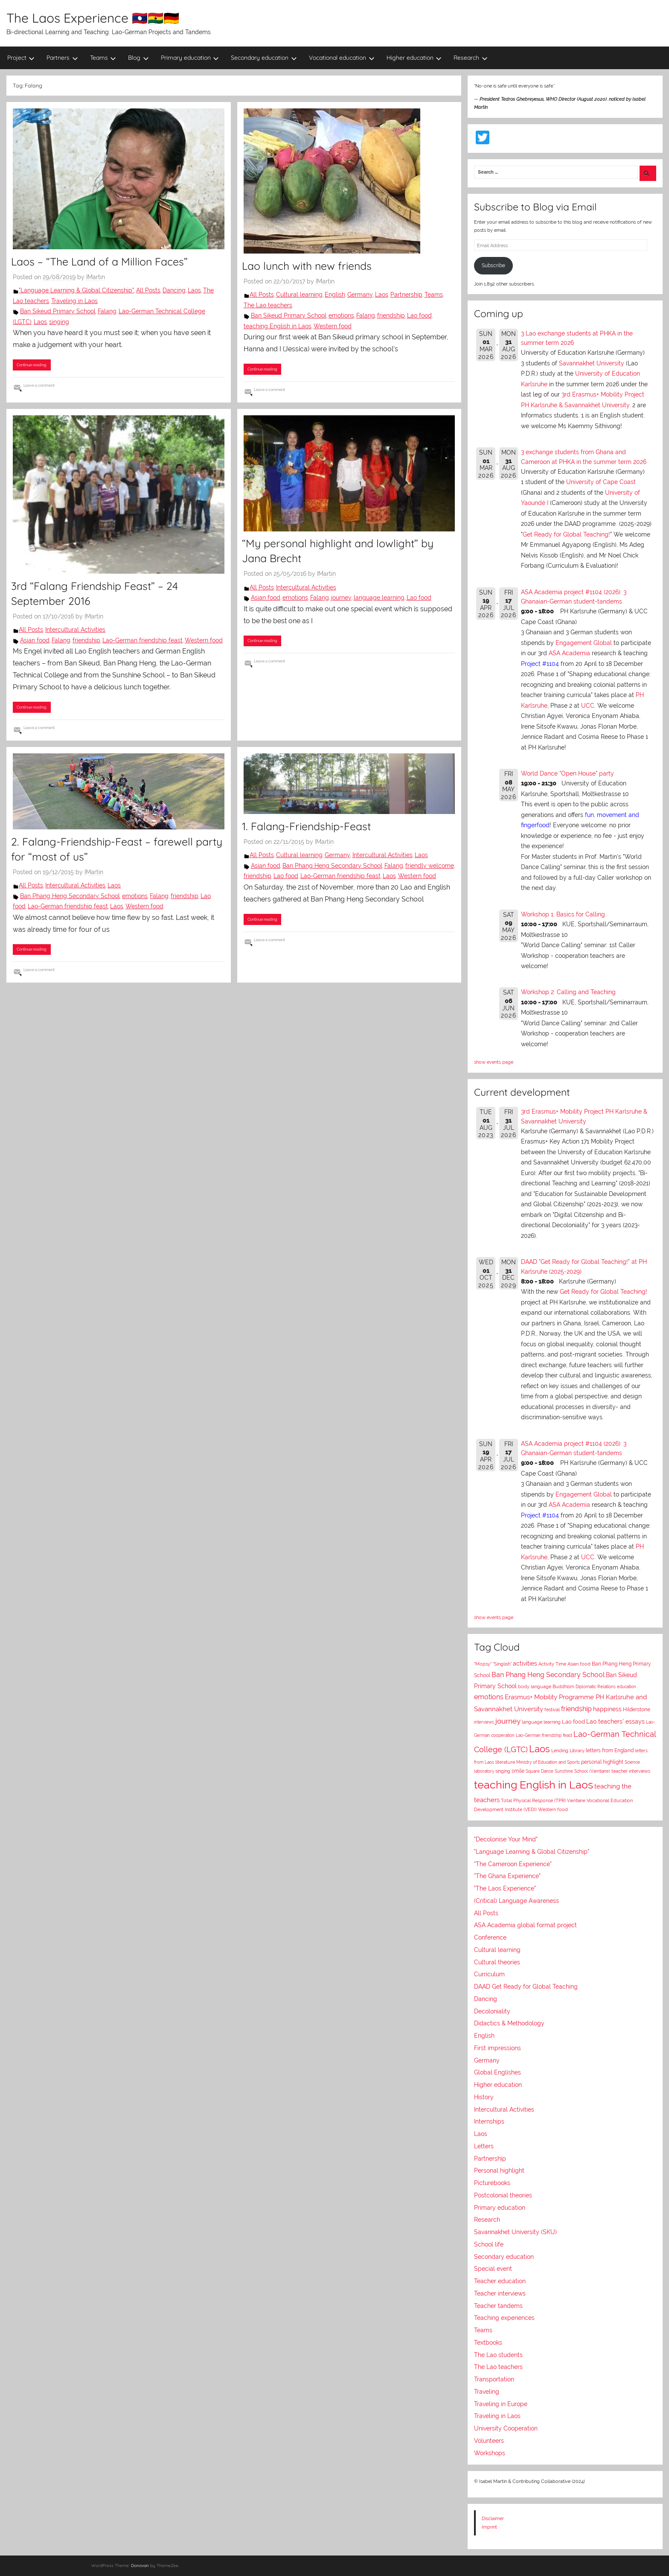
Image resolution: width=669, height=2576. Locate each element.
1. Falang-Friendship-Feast (306, 826)
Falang (107, 311)
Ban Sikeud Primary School (58, 311)
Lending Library (568, 1750)
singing (59, 321)
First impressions (497, 2048)
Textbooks (488, 2342)
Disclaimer (493, 2518)
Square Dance (539, 1771)
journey (341, 597)
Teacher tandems (498, 2305)
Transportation (494, 2379)
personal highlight (602, 1762)
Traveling (486, 2391)
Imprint (489, 2527)
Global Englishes (497, 2072)
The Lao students (498, 2354)
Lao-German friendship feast (142, 640)
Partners (62, 57)
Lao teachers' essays (615, 1721)
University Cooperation (506, 2428)
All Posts (148, 290)
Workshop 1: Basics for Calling (563, 914)
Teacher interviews (500, 2293)
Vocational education (342, 57)
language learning (379, 597)
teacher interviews (630, 1771)
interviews (484, 1721)
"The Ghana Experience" (507, 1876)
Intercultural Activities (75, 629)
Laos (194, 290)
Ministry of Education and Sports (548, 1762)
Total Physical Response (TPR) (533, 1800)
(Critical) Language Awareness (516, 1900)
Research (471, 57)
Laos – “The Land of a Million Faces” (99, 261)
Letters (484, 2146)
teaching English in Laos (277, 326)
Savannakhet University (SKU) (515, 2232)
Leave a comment (39, 385)
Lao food (419, 315)
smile (518, 1771)
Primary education (190, 57)
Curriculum (489, 1974)
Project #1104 (540, 663)
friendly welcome (429, 865)
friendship (391, 315)
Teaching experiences (504, 2317)
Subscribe (493, 265)
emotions (341, 315)
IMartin (95, 277)
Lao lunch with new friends (307, 265)
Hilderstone (636, 1709)
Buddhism (563, 1686)
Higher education (414, 57)
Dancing (174, 290)
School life (488, 2244)
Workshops (489, 2453)
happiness (607, 1709)
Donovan (140, 2565)
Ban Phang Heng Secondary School (70, 896)
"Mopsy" (483, 1664)
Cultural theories (497, 1962)
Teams (103, 57)
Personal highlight (499, 2170)
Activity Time (552, 1664)
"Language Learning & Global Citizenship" (76, 290)
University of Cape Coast (601, 481)
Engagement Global (584, 642)
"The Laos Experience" (505, 1888)
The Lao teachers (268, 305)
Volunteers (489, 2440)
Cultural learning (299, 294)
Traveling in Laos (74, 301)
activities (525, 1663)
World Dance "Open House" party (567, 773)
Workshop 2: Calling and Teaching (568, 992)
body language (534, 1686)
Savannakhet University (591, 363)
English (335, 294)
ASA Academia (569, 653)
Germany (360, 294)
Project (21, 57)
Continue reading (32, 364)
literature (505, 1762)
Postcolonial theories (503, 2195)
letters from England (610, 1750)
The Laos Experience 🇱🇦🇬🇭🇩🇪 (92, 18)
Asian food (34, 640)
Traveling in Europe (500, 2404)
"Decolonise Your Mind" (506, 1839)
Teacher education (500, 2281)
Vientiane (576, 1800)
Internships (489, 2121)
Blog (138, 57)
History (484, 2097)
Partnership (406, 294)
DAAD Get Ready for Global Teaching (526, 1986)
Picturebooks (492, 2182)
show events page (493, 1062)
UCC (587, 705)
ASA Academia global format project (525, 1925)
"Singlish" (502, 1664)
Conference (490, 1937)
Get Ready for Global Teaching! (566, 534)
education (626, 1686)
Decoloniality (492, 2011)
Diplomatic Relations (596, 1686)
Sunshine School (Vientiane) (582, 1771)
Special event (493, 2268)
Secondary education (264, 57)
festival (552, 1709)
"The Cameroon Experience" (513, 1864)
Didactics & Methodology (509, 2023)
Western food (333, 326)
